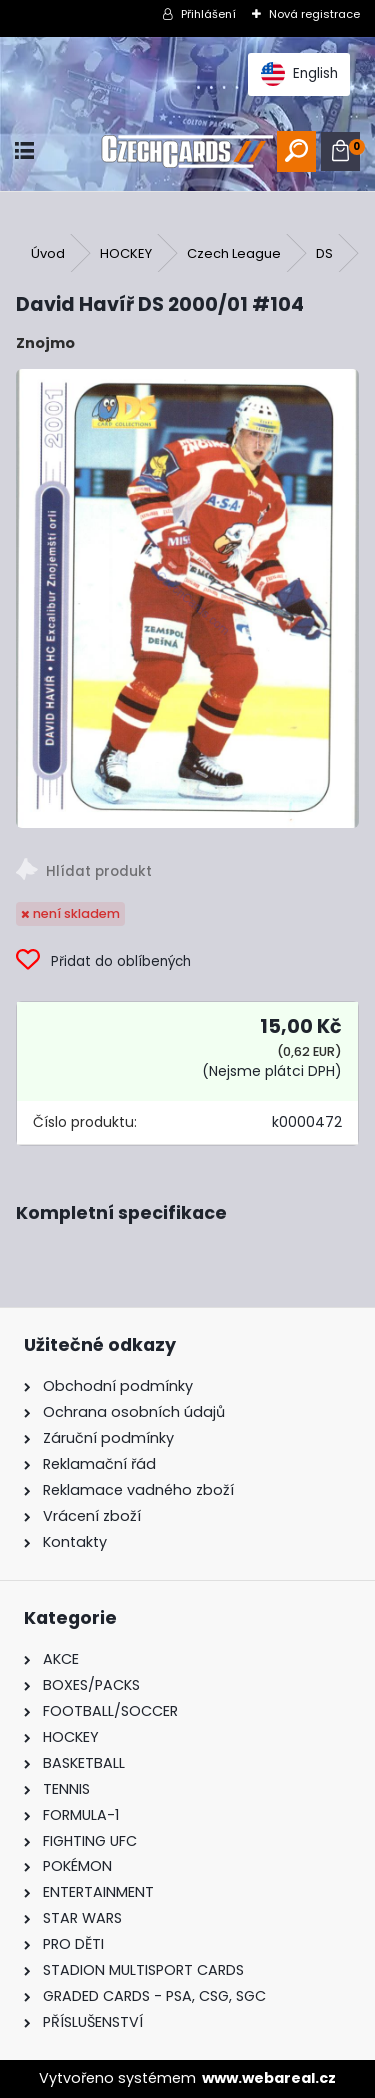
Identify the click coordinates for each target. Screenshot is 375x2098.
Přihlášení (208, 14)
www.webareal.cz (269, 2078)
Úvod (48, 253)
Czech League (234, 253)
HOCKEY (126, 253)
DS (324, 253)
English (299, 74)
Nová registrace (314, 14)
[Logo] (187, 151)
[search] (296, 151)
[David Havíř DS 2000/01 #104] (187, 598)
